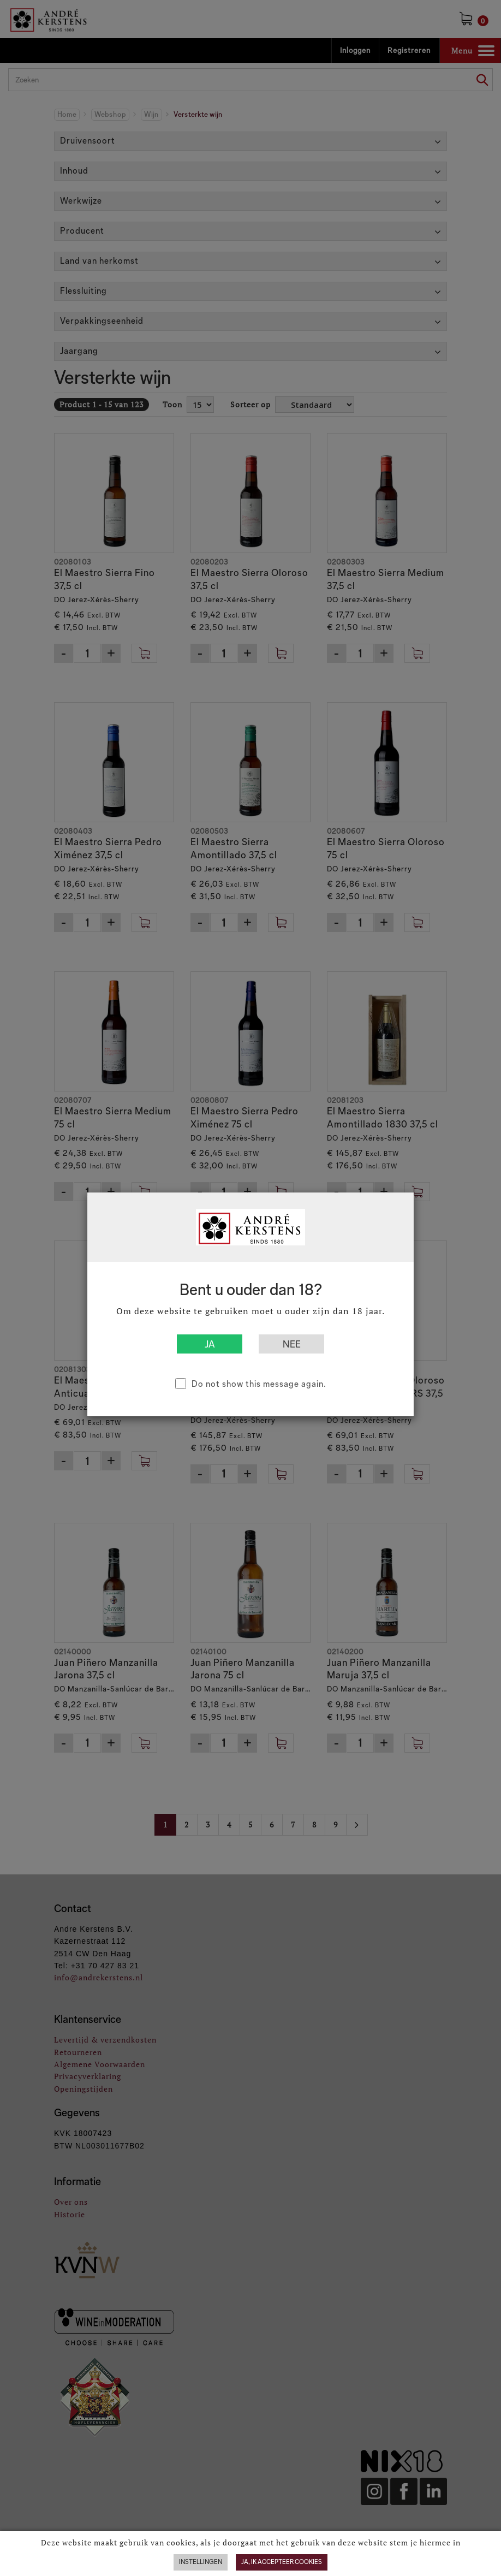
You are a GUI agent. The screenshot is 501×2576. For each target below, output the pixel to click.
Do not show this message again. (259, 1384)
